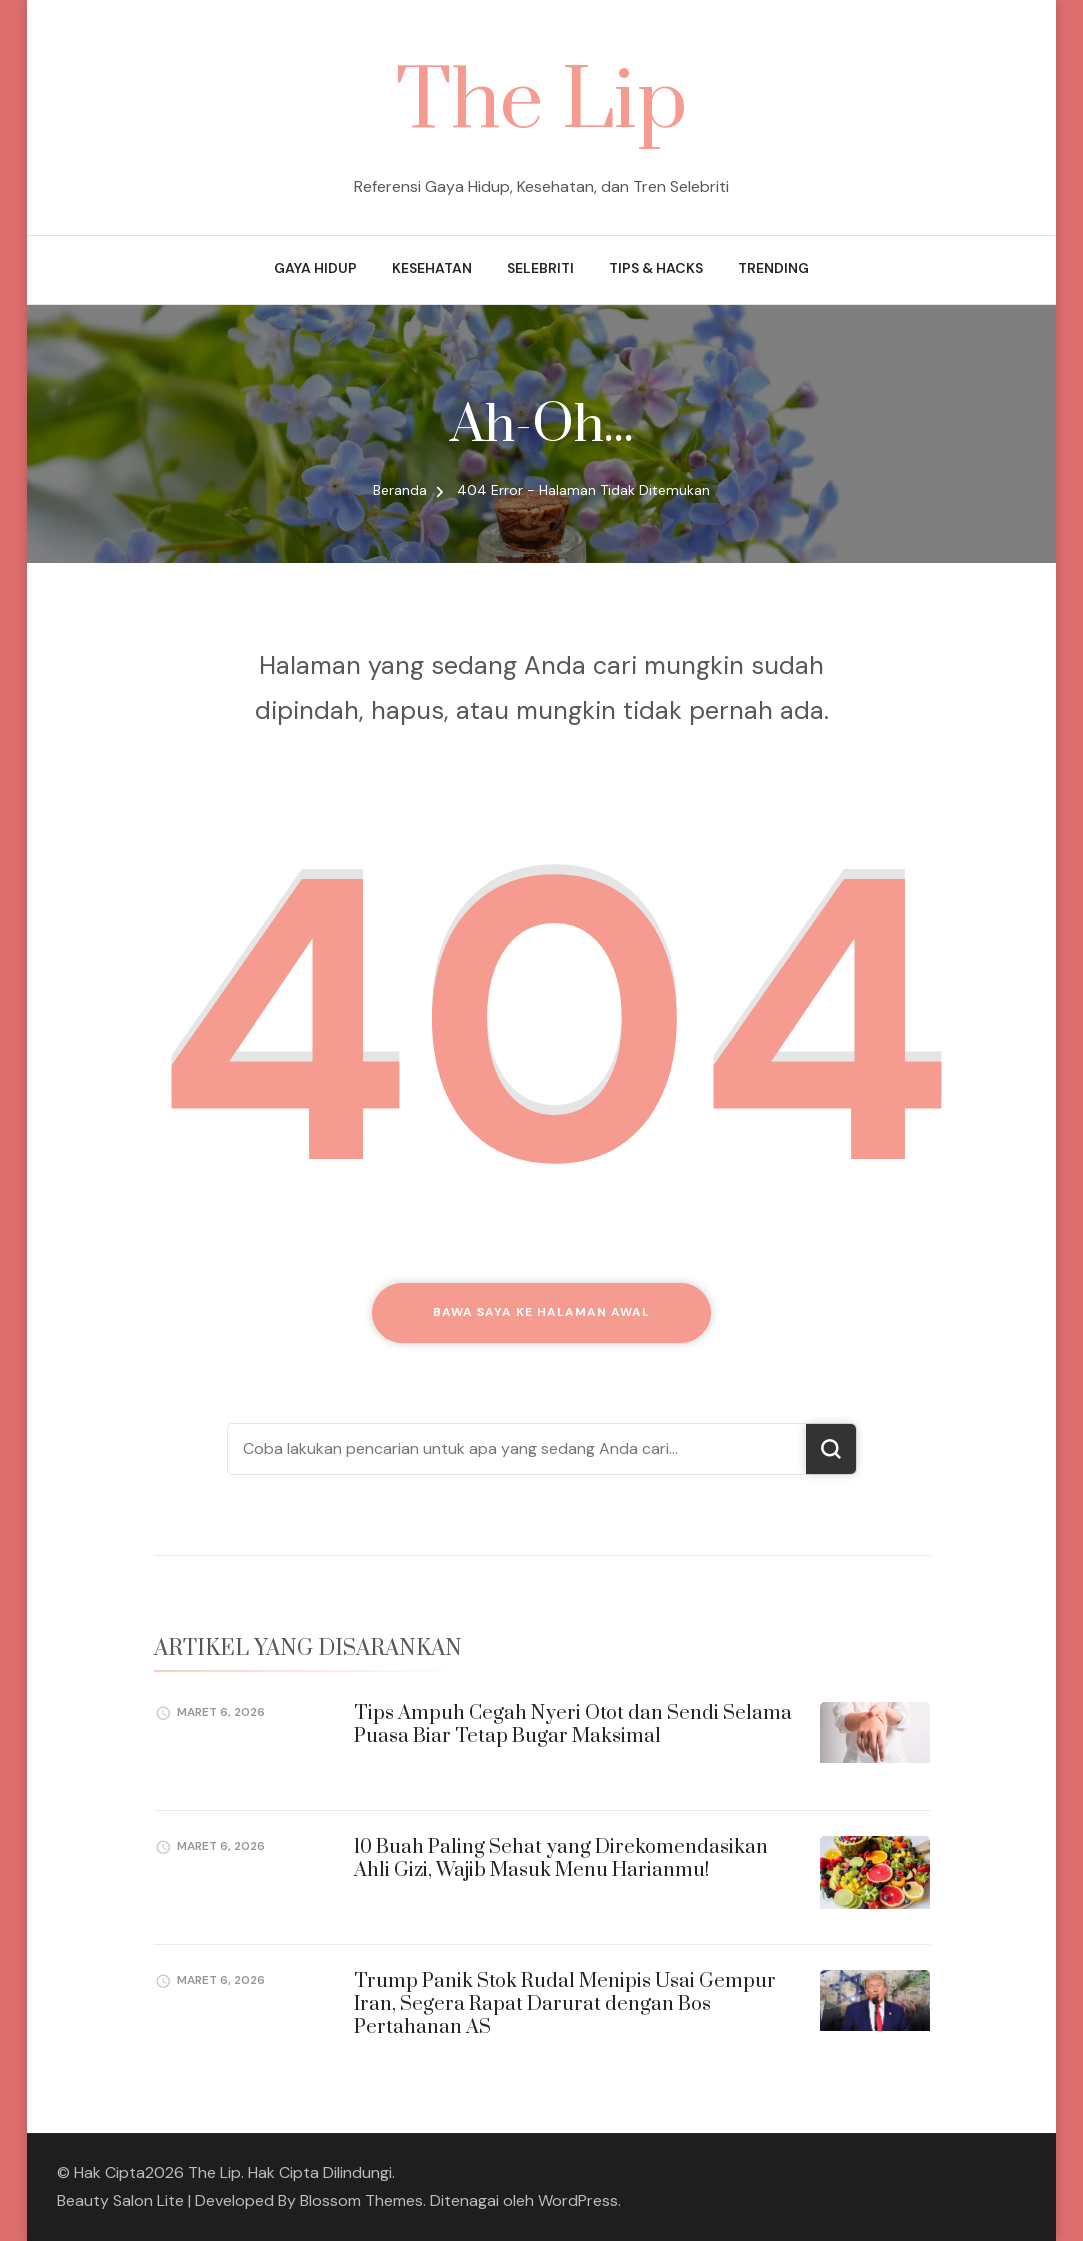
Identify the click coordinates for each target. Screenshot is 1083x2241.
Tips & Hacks (656, 268)
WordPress (578, 2200)
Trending (773, 268)
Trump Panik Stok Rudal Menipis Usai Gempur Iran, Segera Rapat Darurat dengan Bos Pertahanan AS (565, 2005)
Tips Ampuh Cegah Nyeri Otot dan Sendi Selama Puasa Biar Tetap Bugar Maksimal (573, 1725)
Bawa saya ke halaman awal (541, 1312)
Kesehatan (432, 268)
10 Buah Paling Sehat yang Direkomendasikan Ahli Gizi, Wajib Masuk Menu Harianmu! (561, 1859)
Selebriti (540, 268)
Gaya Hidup (315, 268)
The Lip (541, 102)
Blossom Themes (361, 2200)
